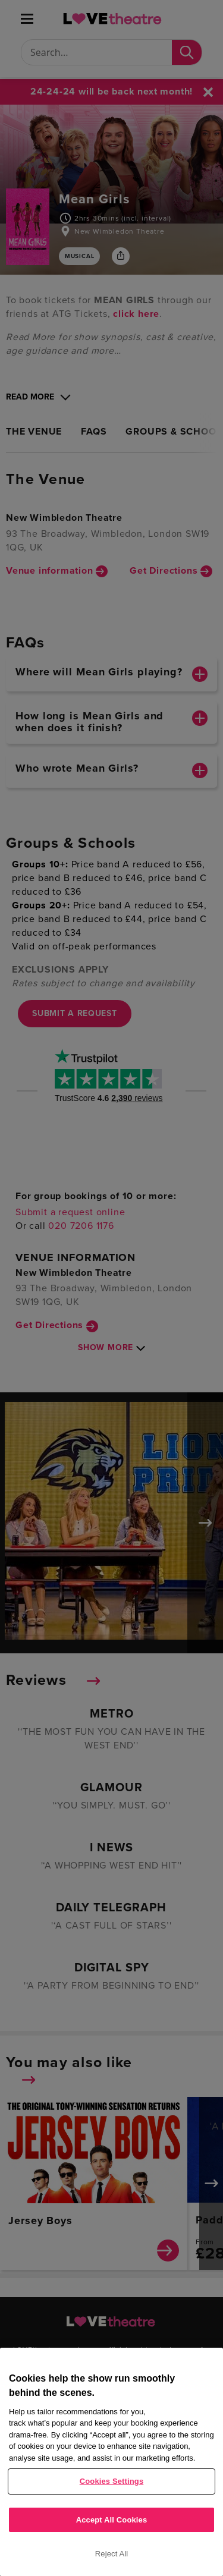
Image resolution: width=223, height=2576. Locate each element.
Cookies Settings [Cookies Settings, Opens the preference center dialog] (112, 2481)
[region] (111, 2462)
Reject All (111, 2553)
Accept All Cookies (111, 2519)
